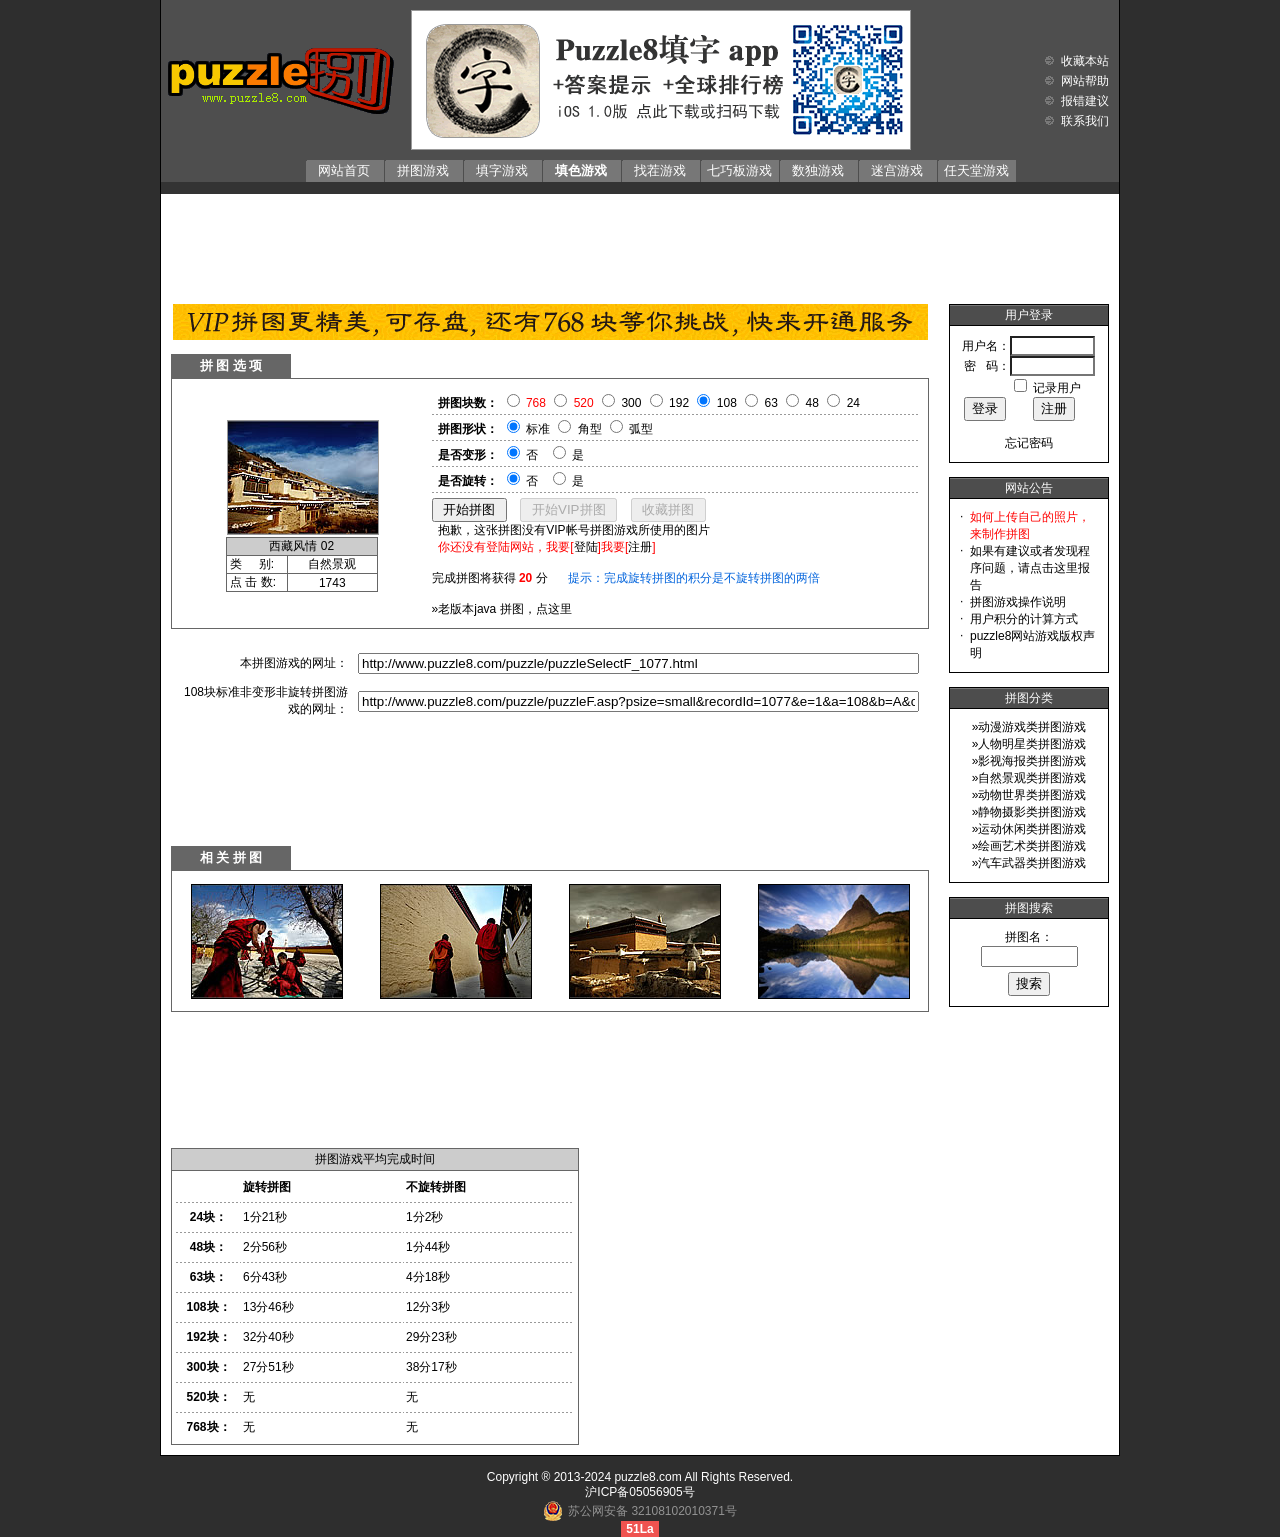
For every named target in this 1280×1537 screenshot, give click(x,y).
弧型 (641, 429)
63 (771, 403)
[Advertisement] (640, 244)
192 (679, 403)
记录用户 (1057, 388)
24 (853, 403)
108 (727, 403)
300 (631, 403)
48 (812, 403)
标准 (538, 429)
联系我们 (1085, 121)
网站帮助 (1085, 81)
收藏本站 (1085, 61)
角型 (590, 429)
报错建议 (1085, 101)
